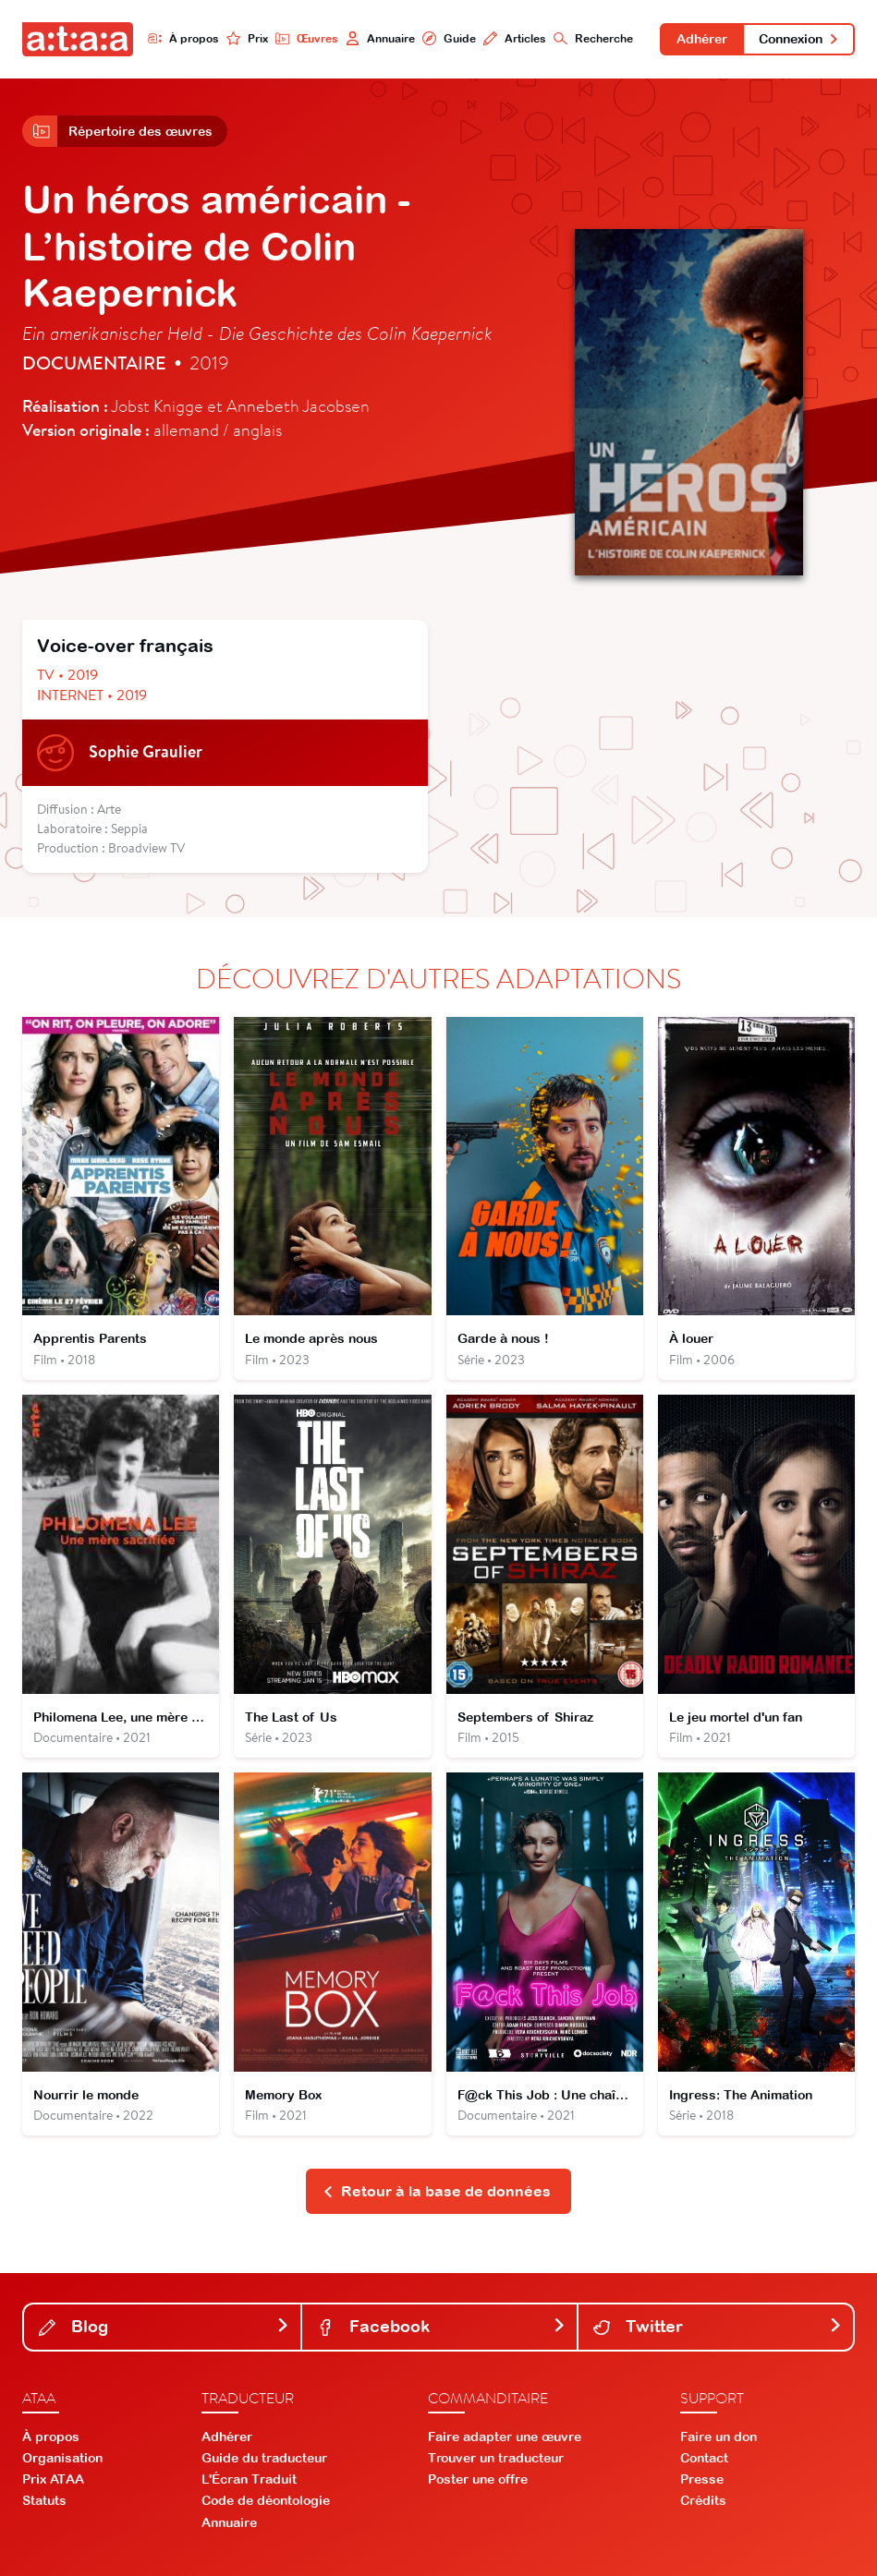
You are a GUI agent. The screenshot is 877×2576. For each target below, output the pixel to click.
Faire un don (718, 2436)
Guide (449, 38)
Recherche (593, 38)
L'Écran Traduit (249, 2479)
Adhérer (701, 38)
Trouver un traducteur (496, 2457)
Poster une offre (478, 2479)
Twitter (717, 2326)
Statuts (44, 2500)
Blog (164, 2326)
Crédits (703, 2500)
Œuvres (306, 38)
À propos (183, 38)
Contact (704, 2457)
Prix (247, 38)
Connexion (799, 38)
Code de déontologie (265, 2500)
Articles (514, 38)
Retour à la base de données (437, 2191)
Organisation (62, 2457)
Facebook (441, 2326)
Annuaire (380, 38)
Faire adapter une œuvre (504, 2436)
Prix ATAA (53, 2479)
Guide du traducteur (264, 2457)
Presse (702, 2479)
